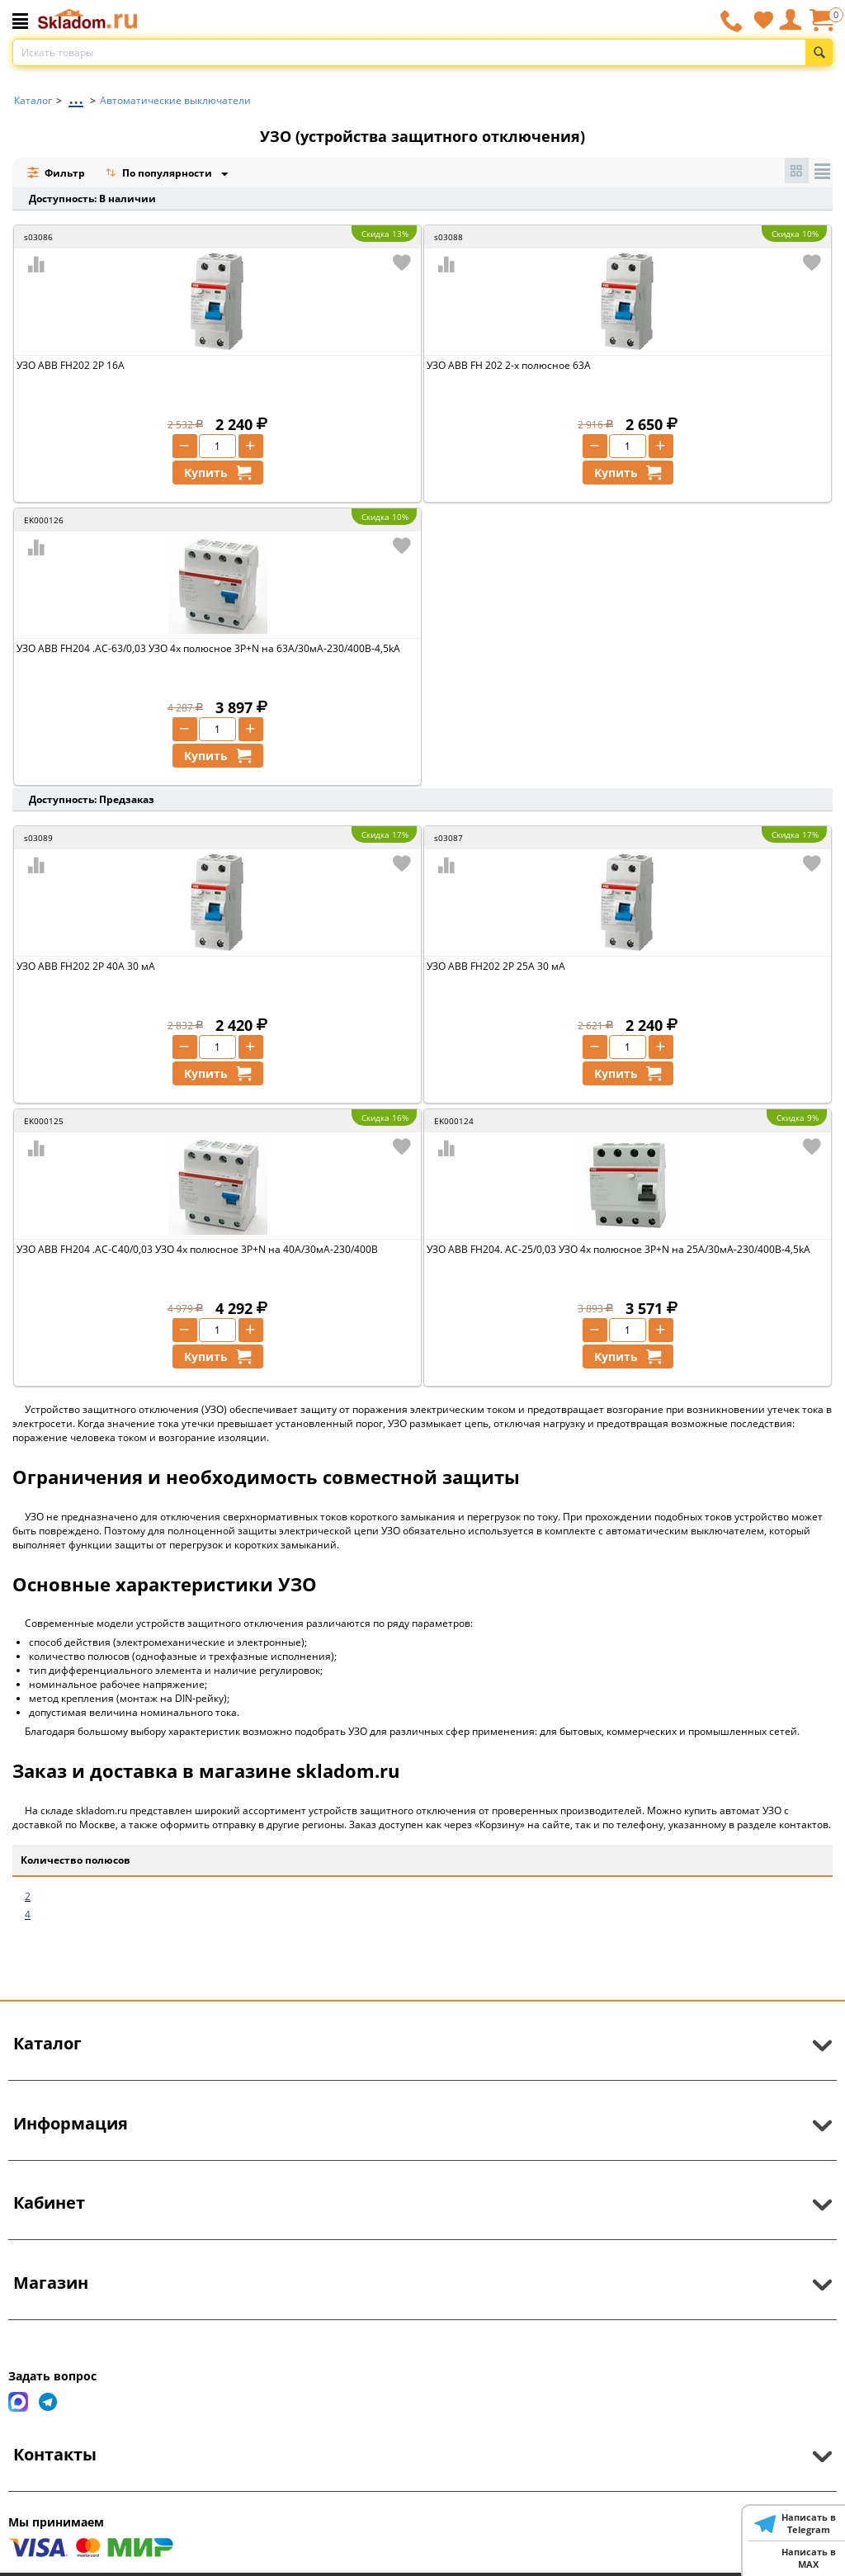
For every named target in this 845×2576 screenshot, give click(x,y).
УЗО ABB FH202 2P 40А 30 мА (86, 966)
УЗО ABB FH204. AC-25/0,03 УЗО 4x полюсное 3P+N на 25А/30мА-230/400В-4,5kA (618, 1249)
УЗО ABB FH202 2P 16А (71, 365)
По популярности (160, 174)
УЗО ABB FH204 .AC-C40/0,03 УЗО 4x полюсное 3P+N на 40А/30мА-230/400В (197, 1249)
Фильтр (55, 173)
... (75, 96)
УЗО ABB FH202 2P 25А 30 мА (496, 966)
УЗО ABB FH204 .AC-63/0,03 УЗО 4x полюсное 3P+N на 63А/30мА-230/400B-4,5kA (208, 648)
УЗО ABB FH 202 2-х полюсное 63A (509, 365)
